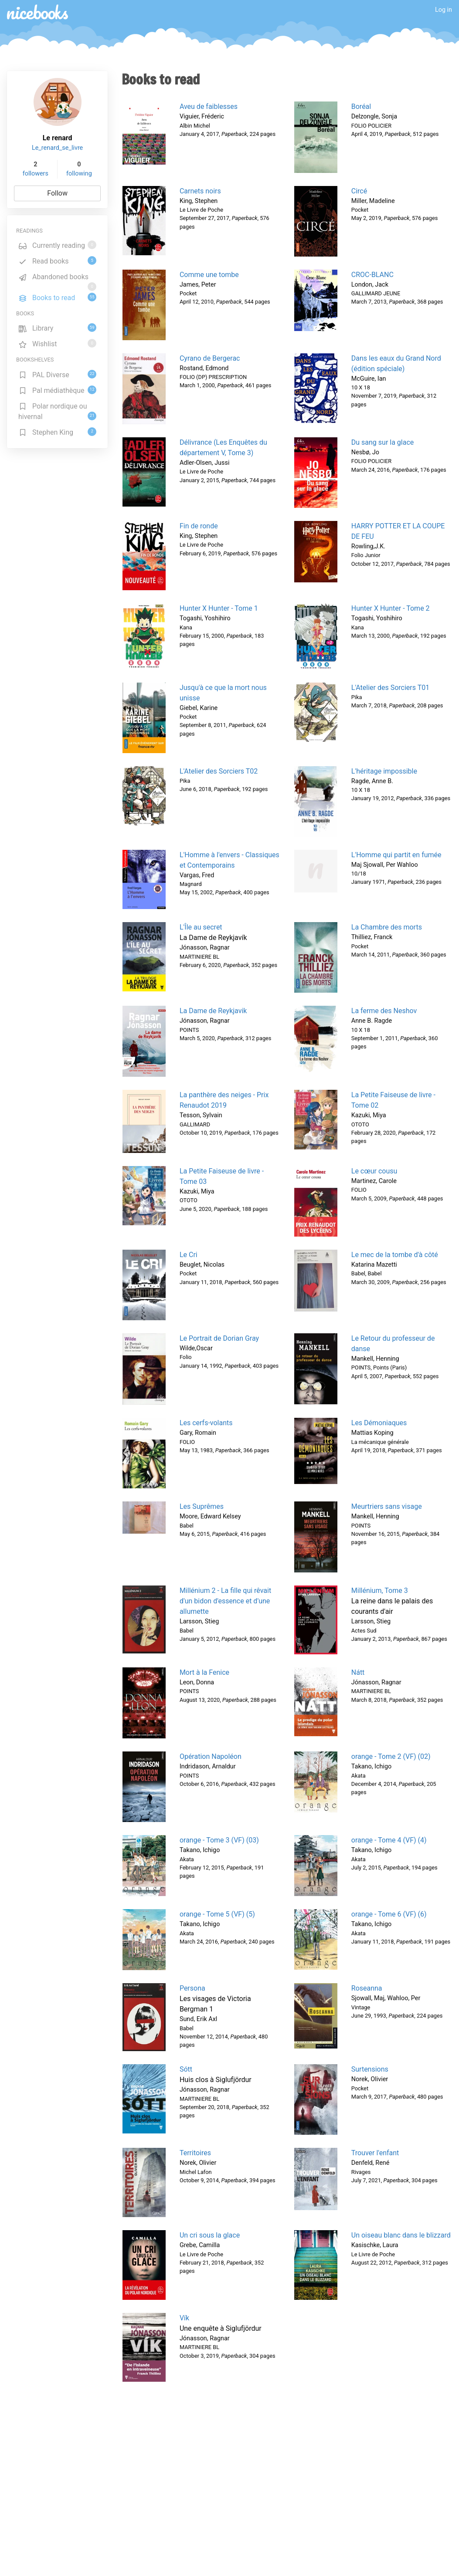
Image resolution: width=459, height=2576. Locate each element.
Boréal (361, 106)
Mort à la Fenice (204, 1672)
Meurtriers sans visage (386, 1506)
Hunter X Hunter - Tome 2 (390, 608)
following (79, 173)
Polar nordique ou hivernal (57, 411)
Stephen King (57, 431)
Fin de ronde (199, 526)
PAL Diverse (57, 374)
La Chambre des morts (386, 927)
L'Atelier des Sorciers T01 (390, 687)
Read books (57, 260)
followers (35, 173)
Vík (184, 2318)
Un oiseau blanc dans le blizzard (401, 2235)
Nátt (358, 1672)
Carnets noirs (200, 191)
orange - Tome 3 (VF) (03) (219, 1840)
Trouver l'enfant (375, 2153)
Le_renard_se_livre (57, 148)
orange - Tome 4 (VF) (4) (389, 1840)
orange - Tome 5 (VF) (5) (217, 1914)
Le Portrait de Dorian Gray (219, 1338)
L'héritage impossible (384, 771)
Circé (359, 191)
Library (57, 327)
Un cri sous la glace (210, 2235)
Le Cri (188, 1255)
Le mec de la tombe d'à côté (394, 1255)
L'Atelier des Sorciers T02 (219, 771)
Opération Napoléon (210, 1756)
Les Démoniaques (379, 1423)
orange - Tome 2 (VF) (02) (391, 1756)
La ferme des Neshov (384, 1011)
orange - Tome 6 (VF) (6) (389, 1914)
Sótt (186, 2069)
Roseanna (366, 1988)
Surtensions (369, 2069)
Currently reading (57, 245)
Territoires (195, 2153)
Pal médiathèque (57, 390)
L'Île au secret (201, 927)
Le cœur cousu (374, 1171)
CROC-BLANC (372, 274)
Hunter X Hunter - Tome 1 (219, 608)
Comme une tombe (209, 274)
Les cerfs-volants (206, 1423)
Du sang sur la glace (382, 442)
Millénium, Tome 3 (379, 1590)
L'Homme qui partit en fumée (396, 855)
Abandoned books (57, 278)
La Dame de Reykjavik (213, 1011)
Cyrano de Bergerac (210, 358)
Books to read (57, 297)
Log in (443, 10)
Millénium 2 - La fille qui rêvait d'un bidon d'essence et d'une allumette (225, 1601)
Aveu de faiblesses (209, 106)
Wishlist (57, 343)
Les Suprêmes (202, 1506)
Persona (192, 1988)
